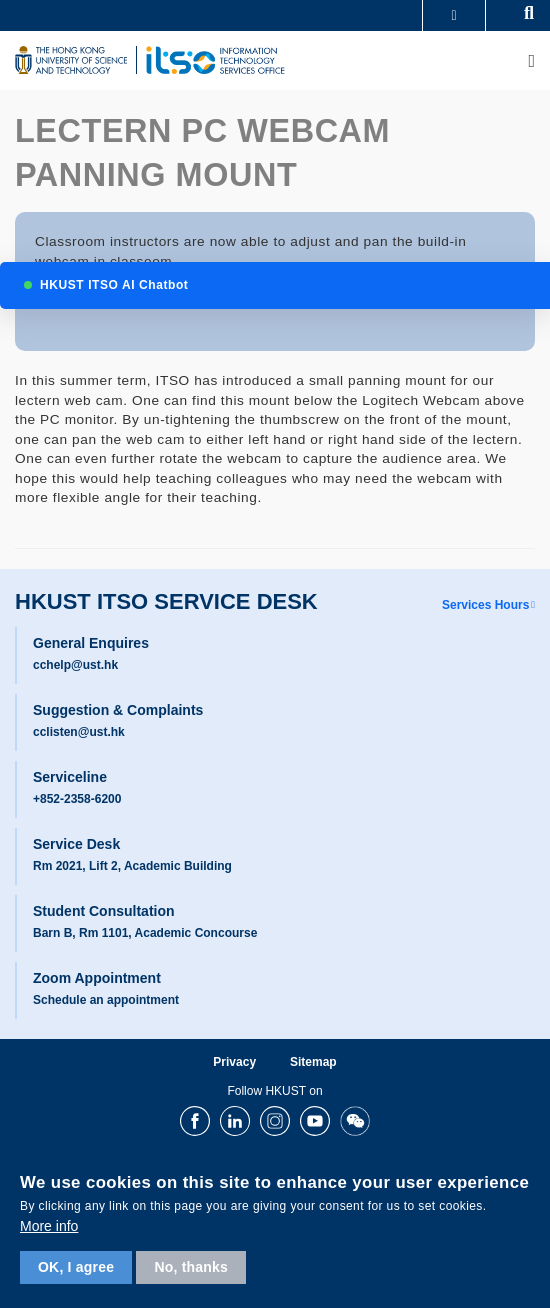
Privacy (234, 1062)
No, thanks (191, 1267)
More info (49, 1226)
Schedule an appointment (106, 1000)
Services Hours (485, 605)
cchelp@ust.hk (75, 665)
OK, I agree (76, 1267)
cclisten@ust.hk (79, 732)
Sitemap (313, 1062)
